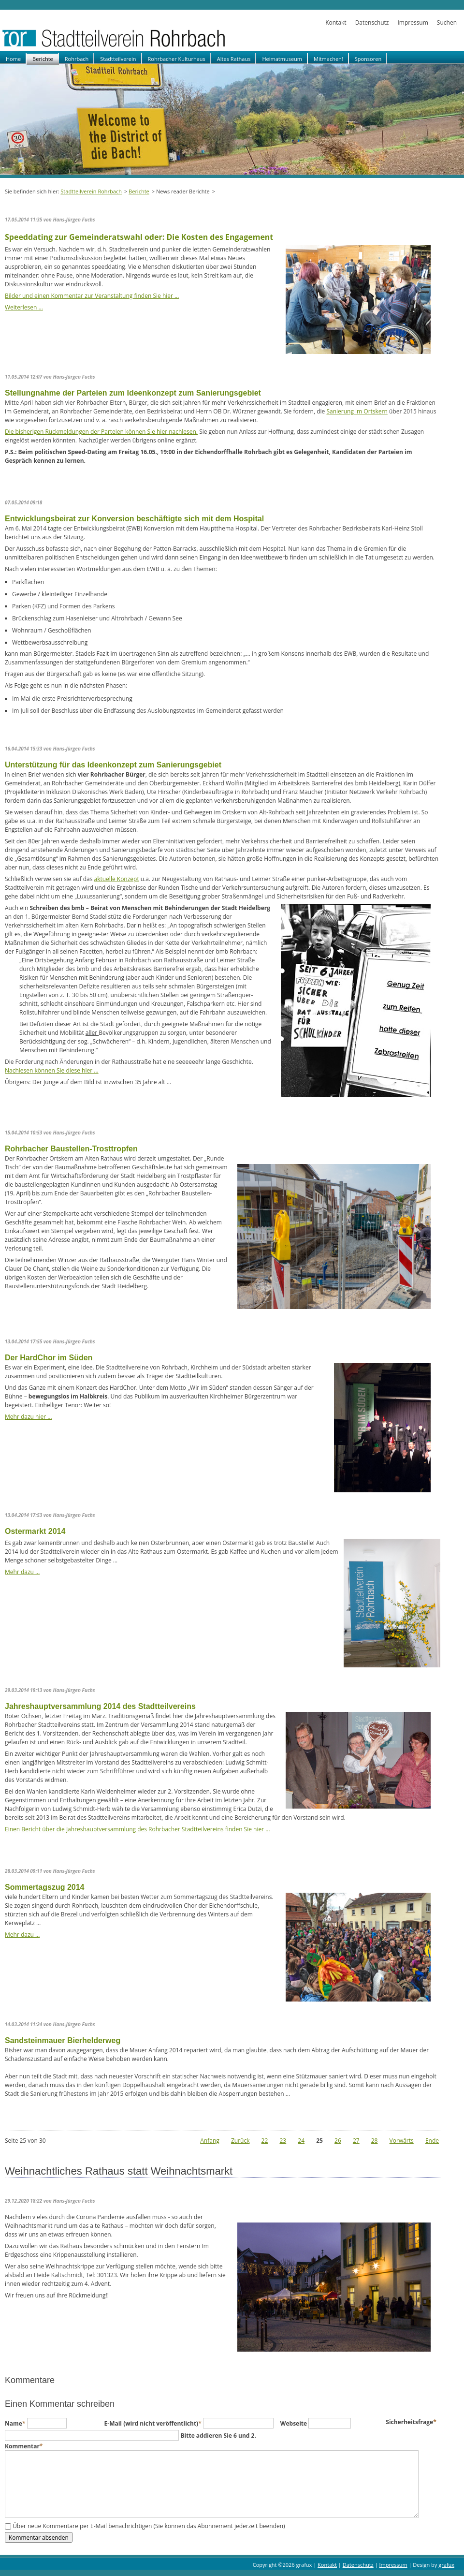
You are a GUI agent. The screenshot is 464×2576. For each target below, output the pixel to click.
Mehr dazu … (22, 1572)
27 (356, 2140)
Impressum (412, 22)
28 (374, 2140)
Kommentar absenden (39, 2537)
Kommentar (24, 2446)
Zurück (240, 2140)
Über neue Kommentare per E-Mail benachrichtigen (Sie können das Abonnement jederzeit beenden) (149, 2526)
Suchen (447, 22)
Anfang (209, 2140)
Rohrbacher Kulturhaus (176, 58)
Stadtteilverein (118, 58)
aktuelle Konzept (116, 879)
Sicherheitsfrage (411, 2422)
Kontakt (335, 22)
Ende (432, 2140)
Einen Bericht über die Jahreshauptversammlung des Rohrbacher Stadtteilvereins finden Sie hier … (137, 1829)
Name (16, 2423)
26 (337, 2140)
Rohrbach (77, 58)
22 (264, 2140)
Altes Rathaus (234, 58)
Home (13, 58)
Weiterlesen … (24, 307)
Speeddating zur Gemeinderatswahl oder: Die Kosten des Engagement (139, 237)
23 (282, 2140)
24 (301, 2140)
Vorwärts (402, 2140)
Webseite (294, 2423)
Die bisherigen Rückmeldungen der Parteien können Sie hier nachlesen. (101, 431)
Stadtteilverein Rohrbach (91, 191)
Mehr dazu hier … (28, 1417)
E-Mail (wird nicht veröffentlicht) (153, 2423)
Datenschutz (372, 22)
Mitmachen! (328, 58)
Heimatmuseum (282, 58)
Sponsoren (368, 58)
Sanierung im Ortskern (356, 411)
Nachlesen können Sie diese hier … (52, 1070)
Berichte (42, 58)
